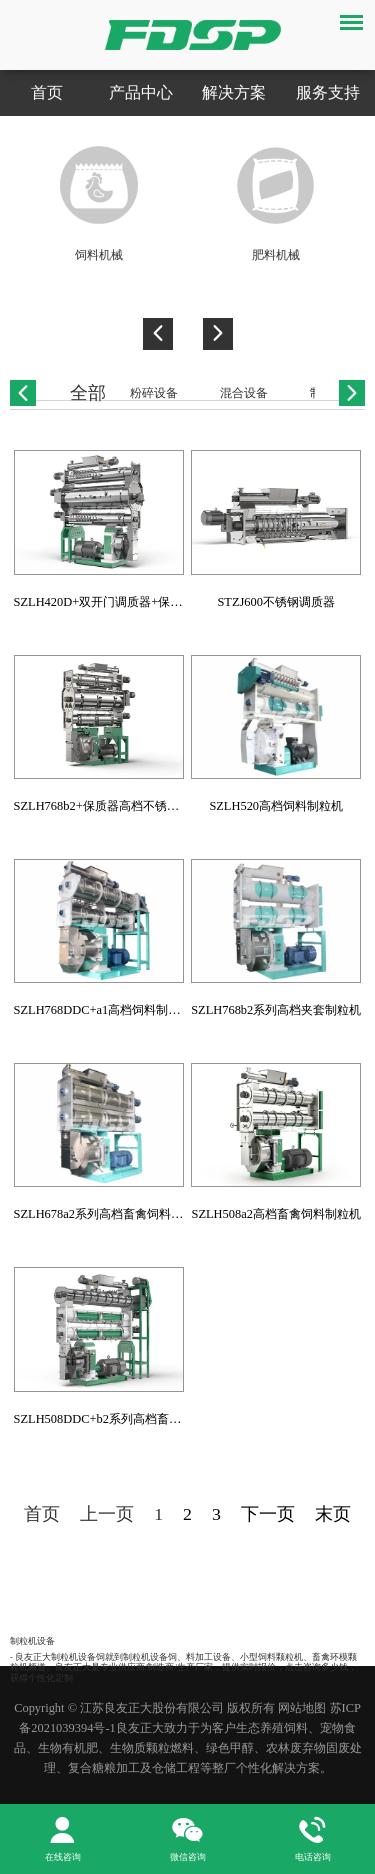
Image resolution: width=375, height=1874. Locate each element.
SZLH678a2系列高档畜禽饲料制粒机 (110, 1214)
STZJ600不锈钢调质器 (276, 602)
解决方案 (234, 92)
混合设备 (244, 393)
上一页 (107, 1514)
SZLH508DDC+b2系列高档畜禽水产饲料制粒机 (139, 1419)
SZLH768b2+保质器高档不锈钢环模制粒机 (126, 806)
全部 (88, 393)
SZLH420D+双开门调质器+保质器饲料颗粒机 (134, 602)
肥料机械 (276, 255)
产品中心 (141, 92)
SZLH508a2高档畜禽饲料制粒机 (276, 1214)
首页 (47, 92)
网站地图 (302, 1708)
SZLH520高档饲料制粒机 (276, 806)
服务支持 (328, 92)
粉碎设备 (154, 393)
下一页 (268, 1514)
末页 (333, 1514)
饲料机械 (99, 255)
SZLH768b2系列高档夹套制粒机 (276, 1010)
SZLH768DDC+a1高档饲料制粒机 (103, 1010)
